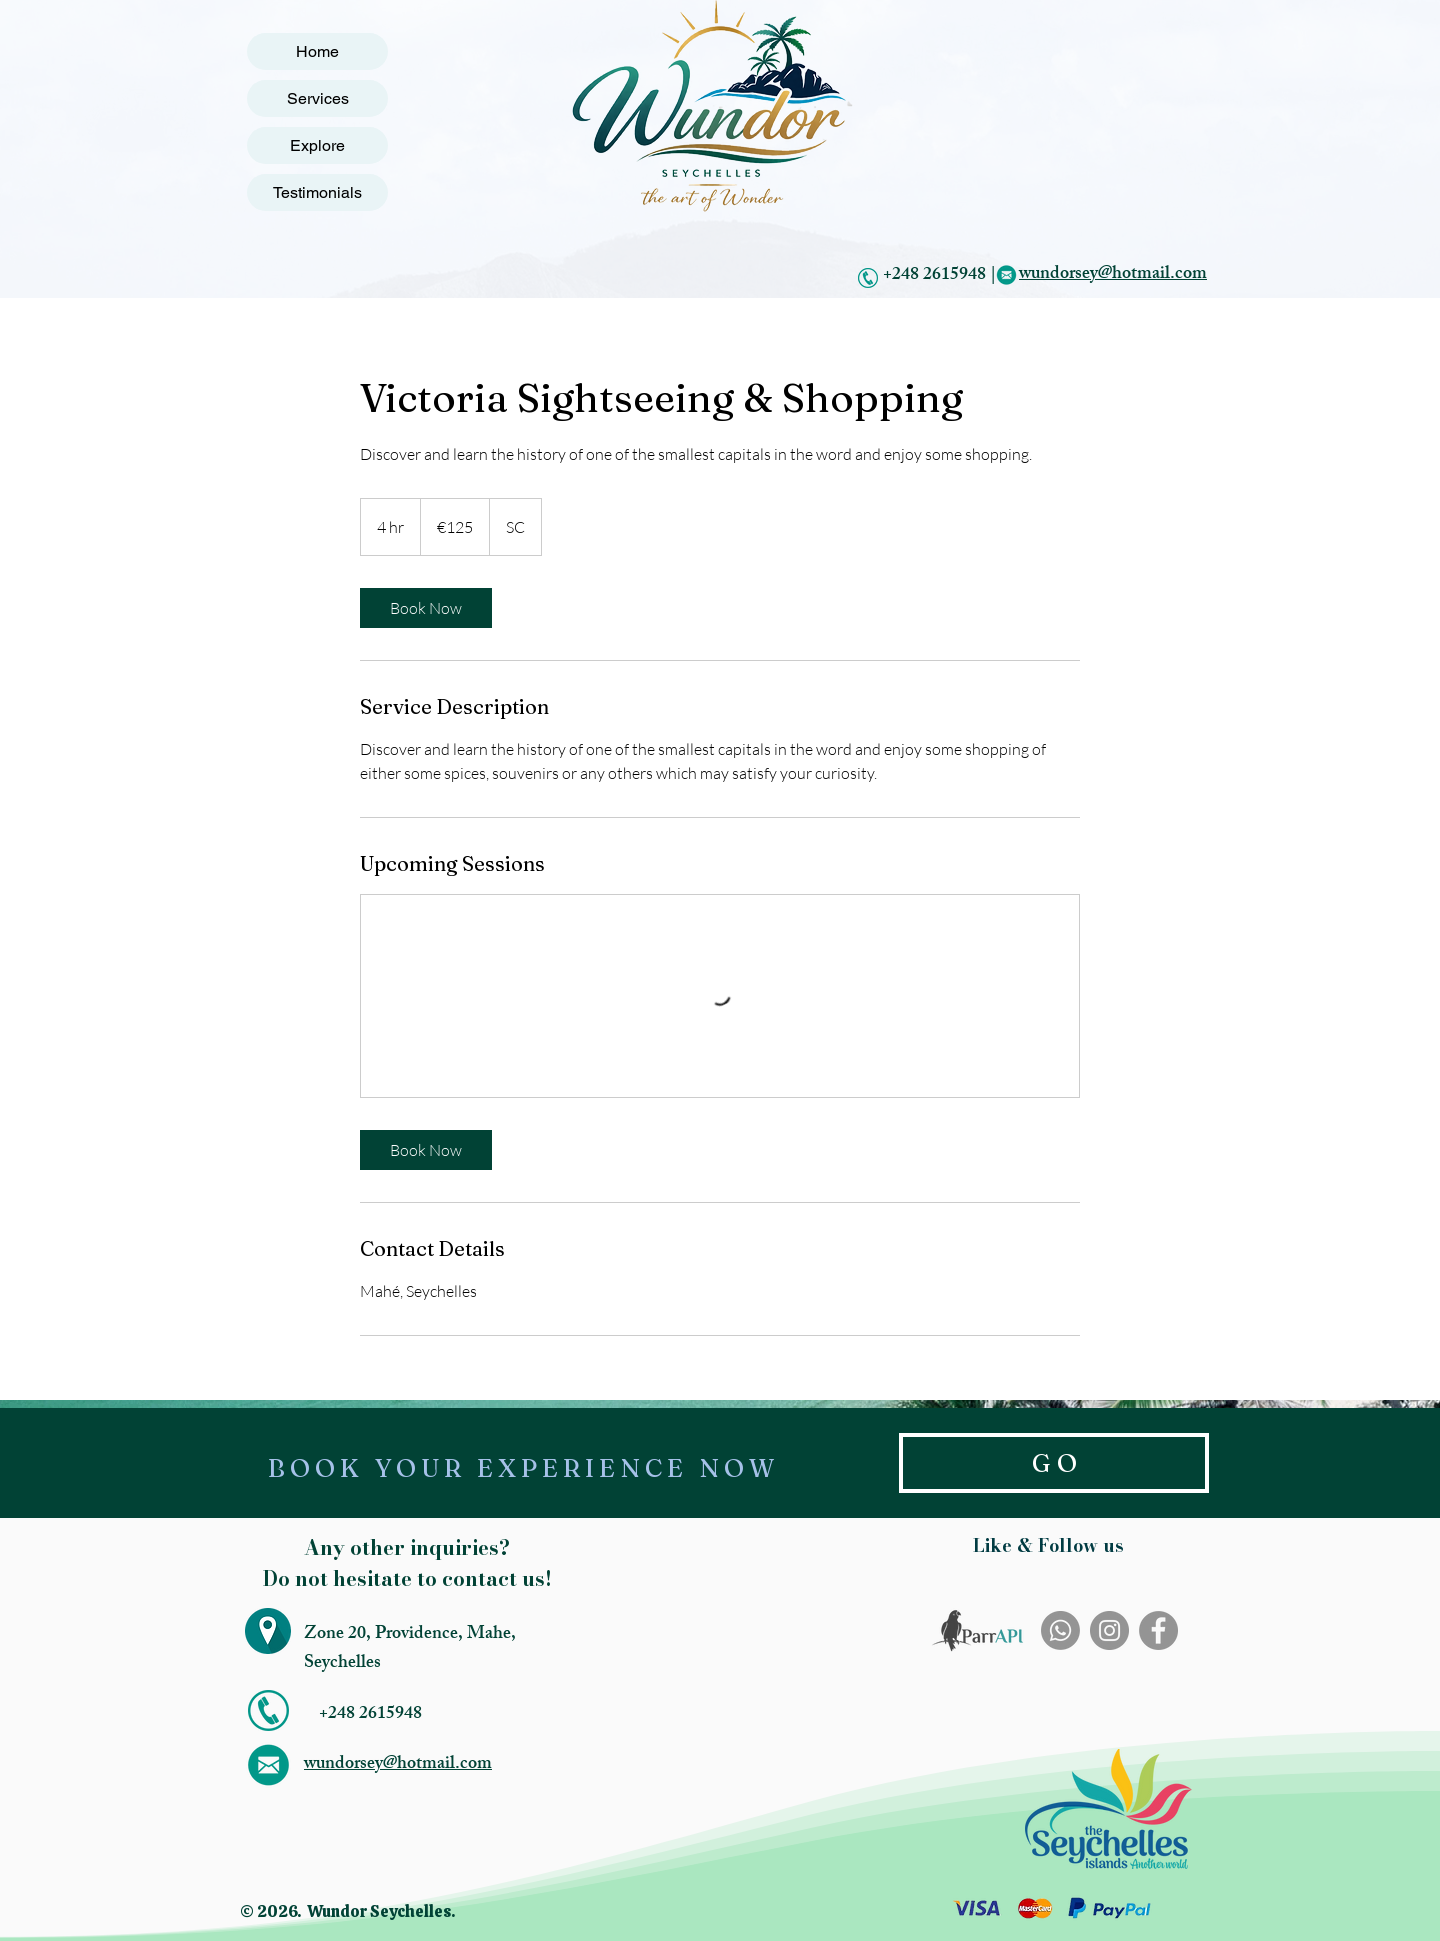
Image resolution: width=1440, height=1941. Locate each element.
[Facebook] (1158, 1630)
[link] (426, 608)
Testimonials (317, 192)
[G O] (1054, 1463)
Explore (317, 145)
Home (317, 51)
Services (318, 98)
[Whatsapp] (1060, 1630)
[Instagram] (1109, 1630)
